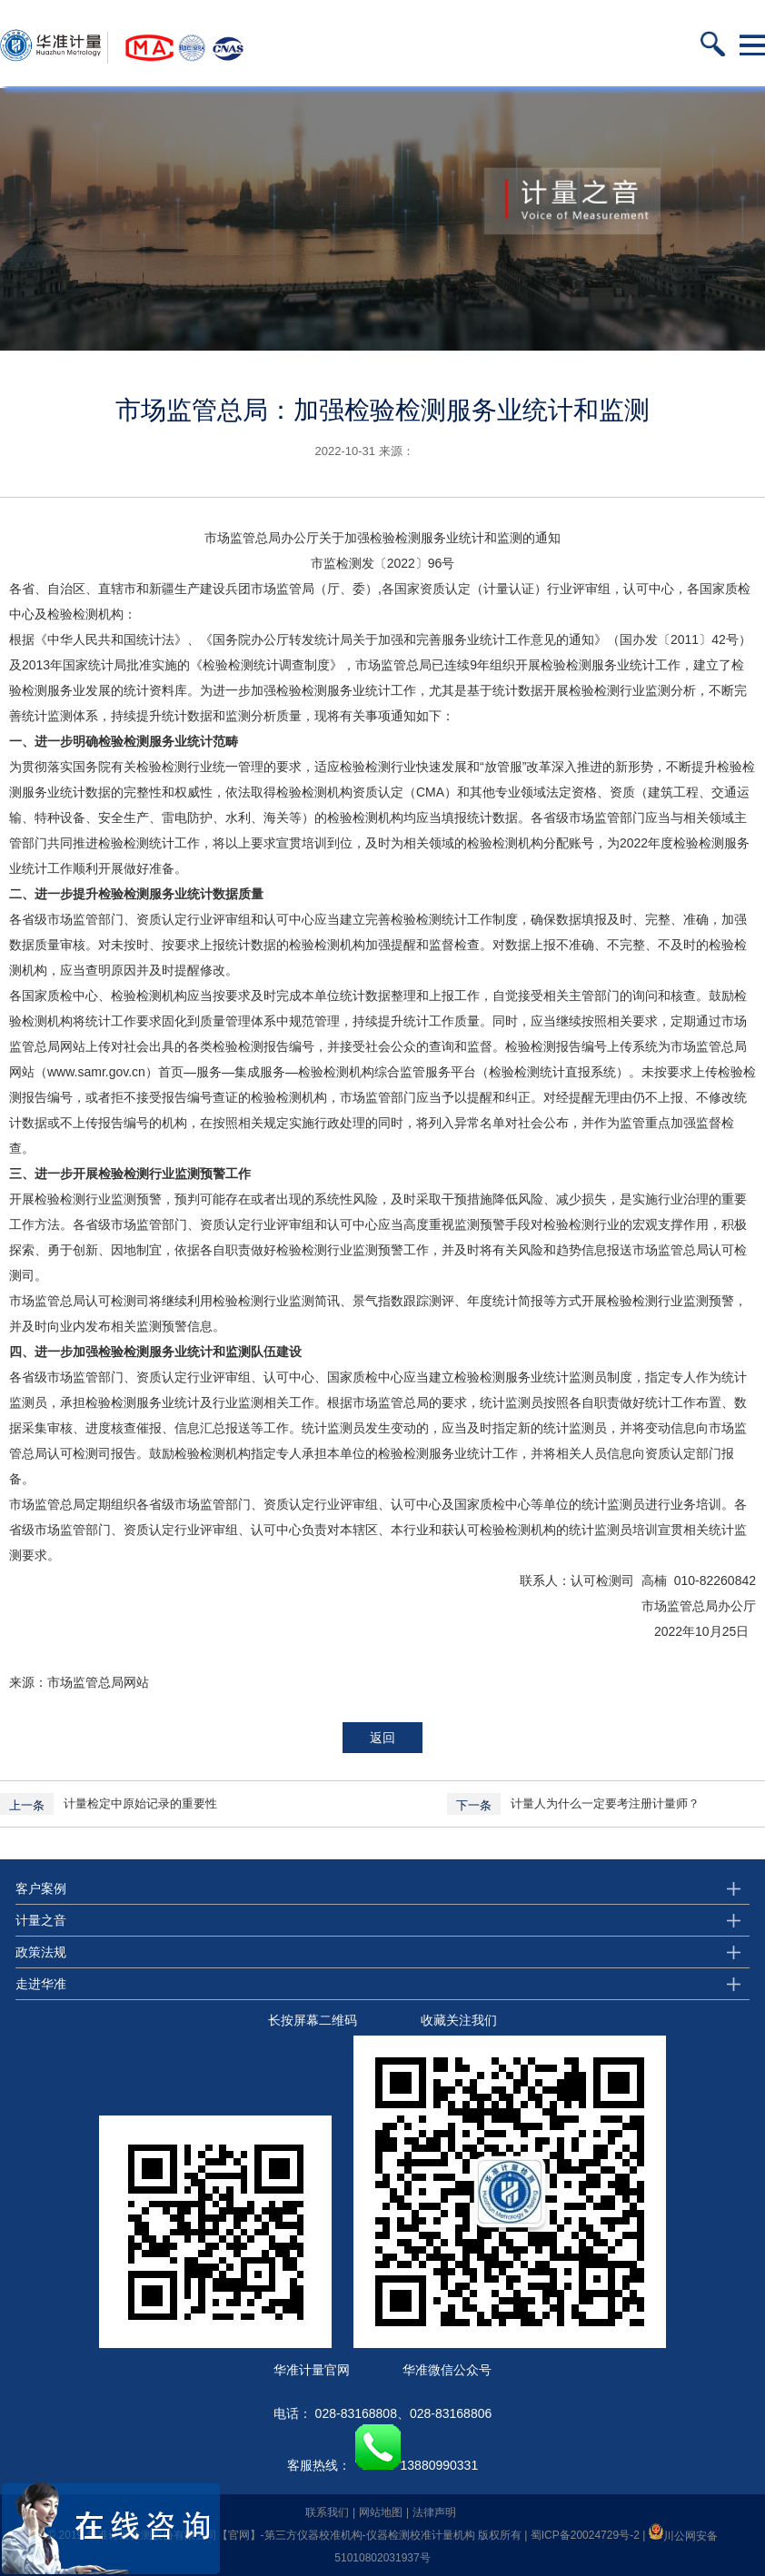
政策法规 (40, 1952)
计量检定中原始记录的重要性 (140, 1803)
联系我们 (327, 2512)
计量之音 (40, 1920)
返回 (382, 1737)
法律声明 (434, 2512)
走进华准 (40, 1984)
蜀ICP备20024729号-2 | (590, 2536)
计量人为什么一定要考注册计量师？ (605, 1803)
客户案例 (40, 1888)
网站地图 (380, 2512)
